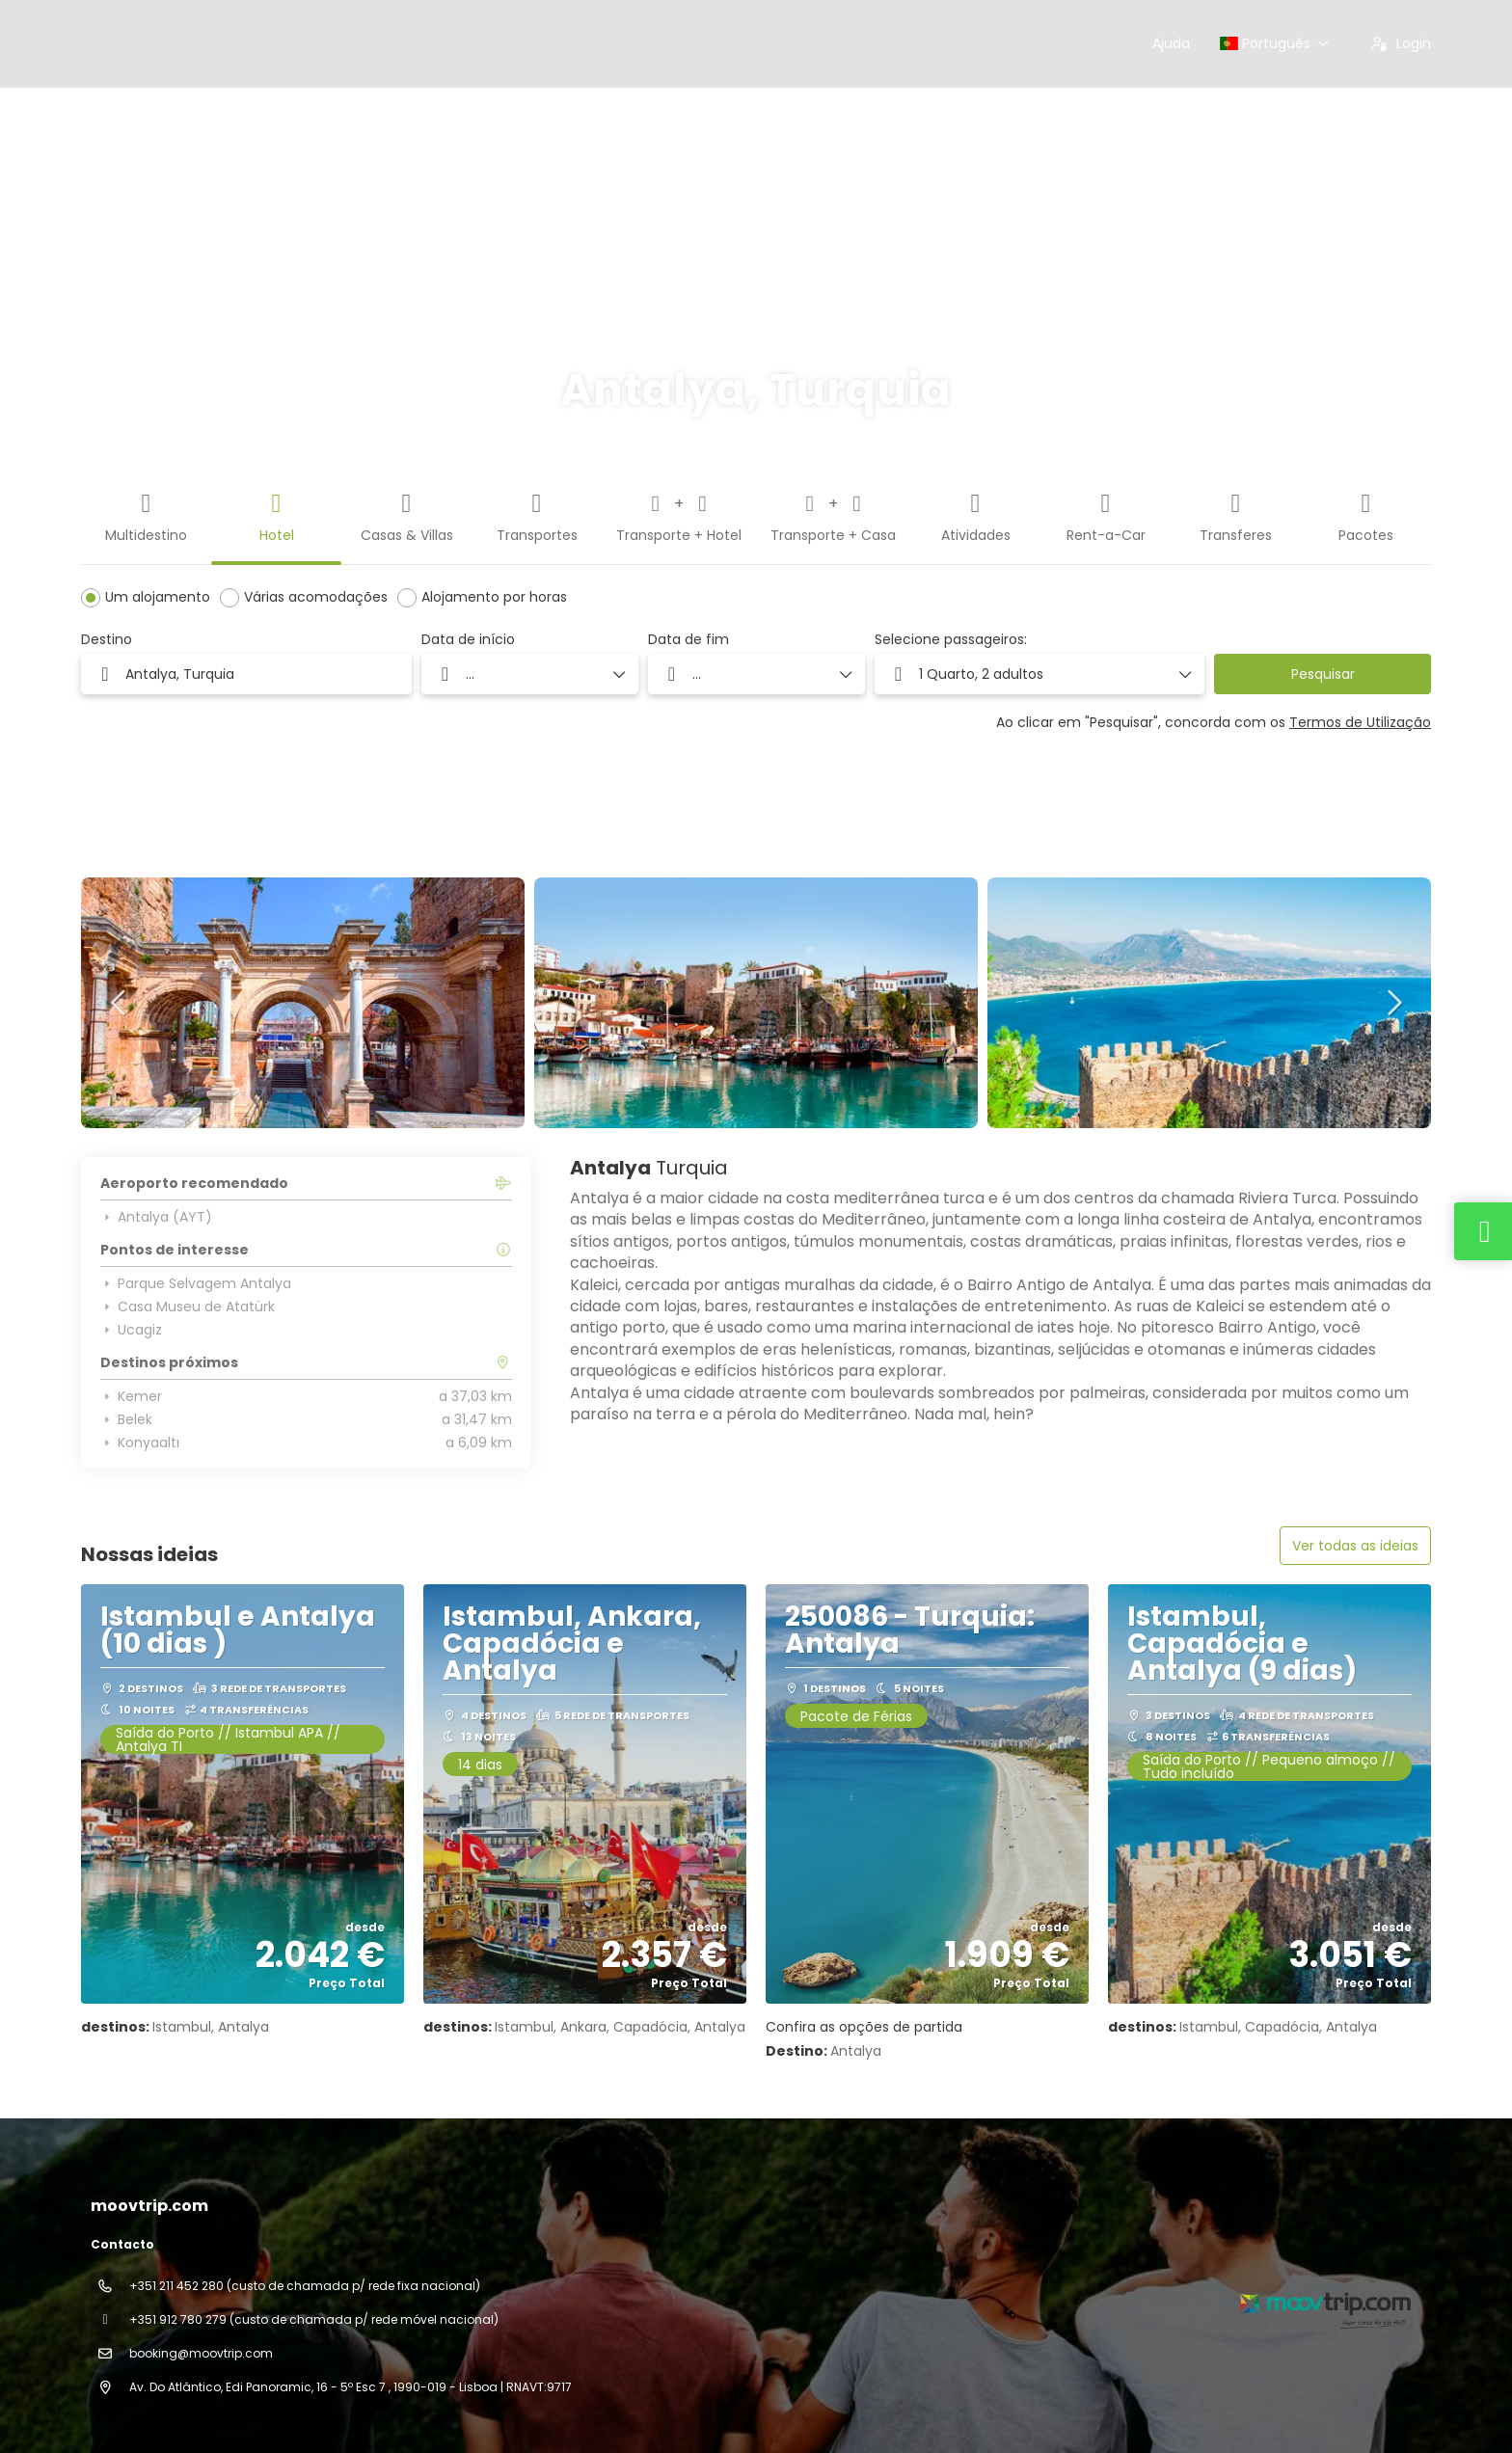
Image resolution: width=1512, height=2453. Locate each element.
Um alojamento (157, 597)
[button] (1040, 674)
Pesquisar (1323, 674)
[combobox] (246, 674)
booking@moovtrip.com (201, 2353)
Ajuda (1171, 43)
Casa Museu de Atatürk (187, 1306)
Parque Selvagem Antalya (195, 1283)
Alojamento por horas (494, 597)
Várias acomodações (316, 597)
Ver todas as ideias (1355, 1545)
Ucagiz (131, 1329)
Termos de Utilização (1360, 722)
